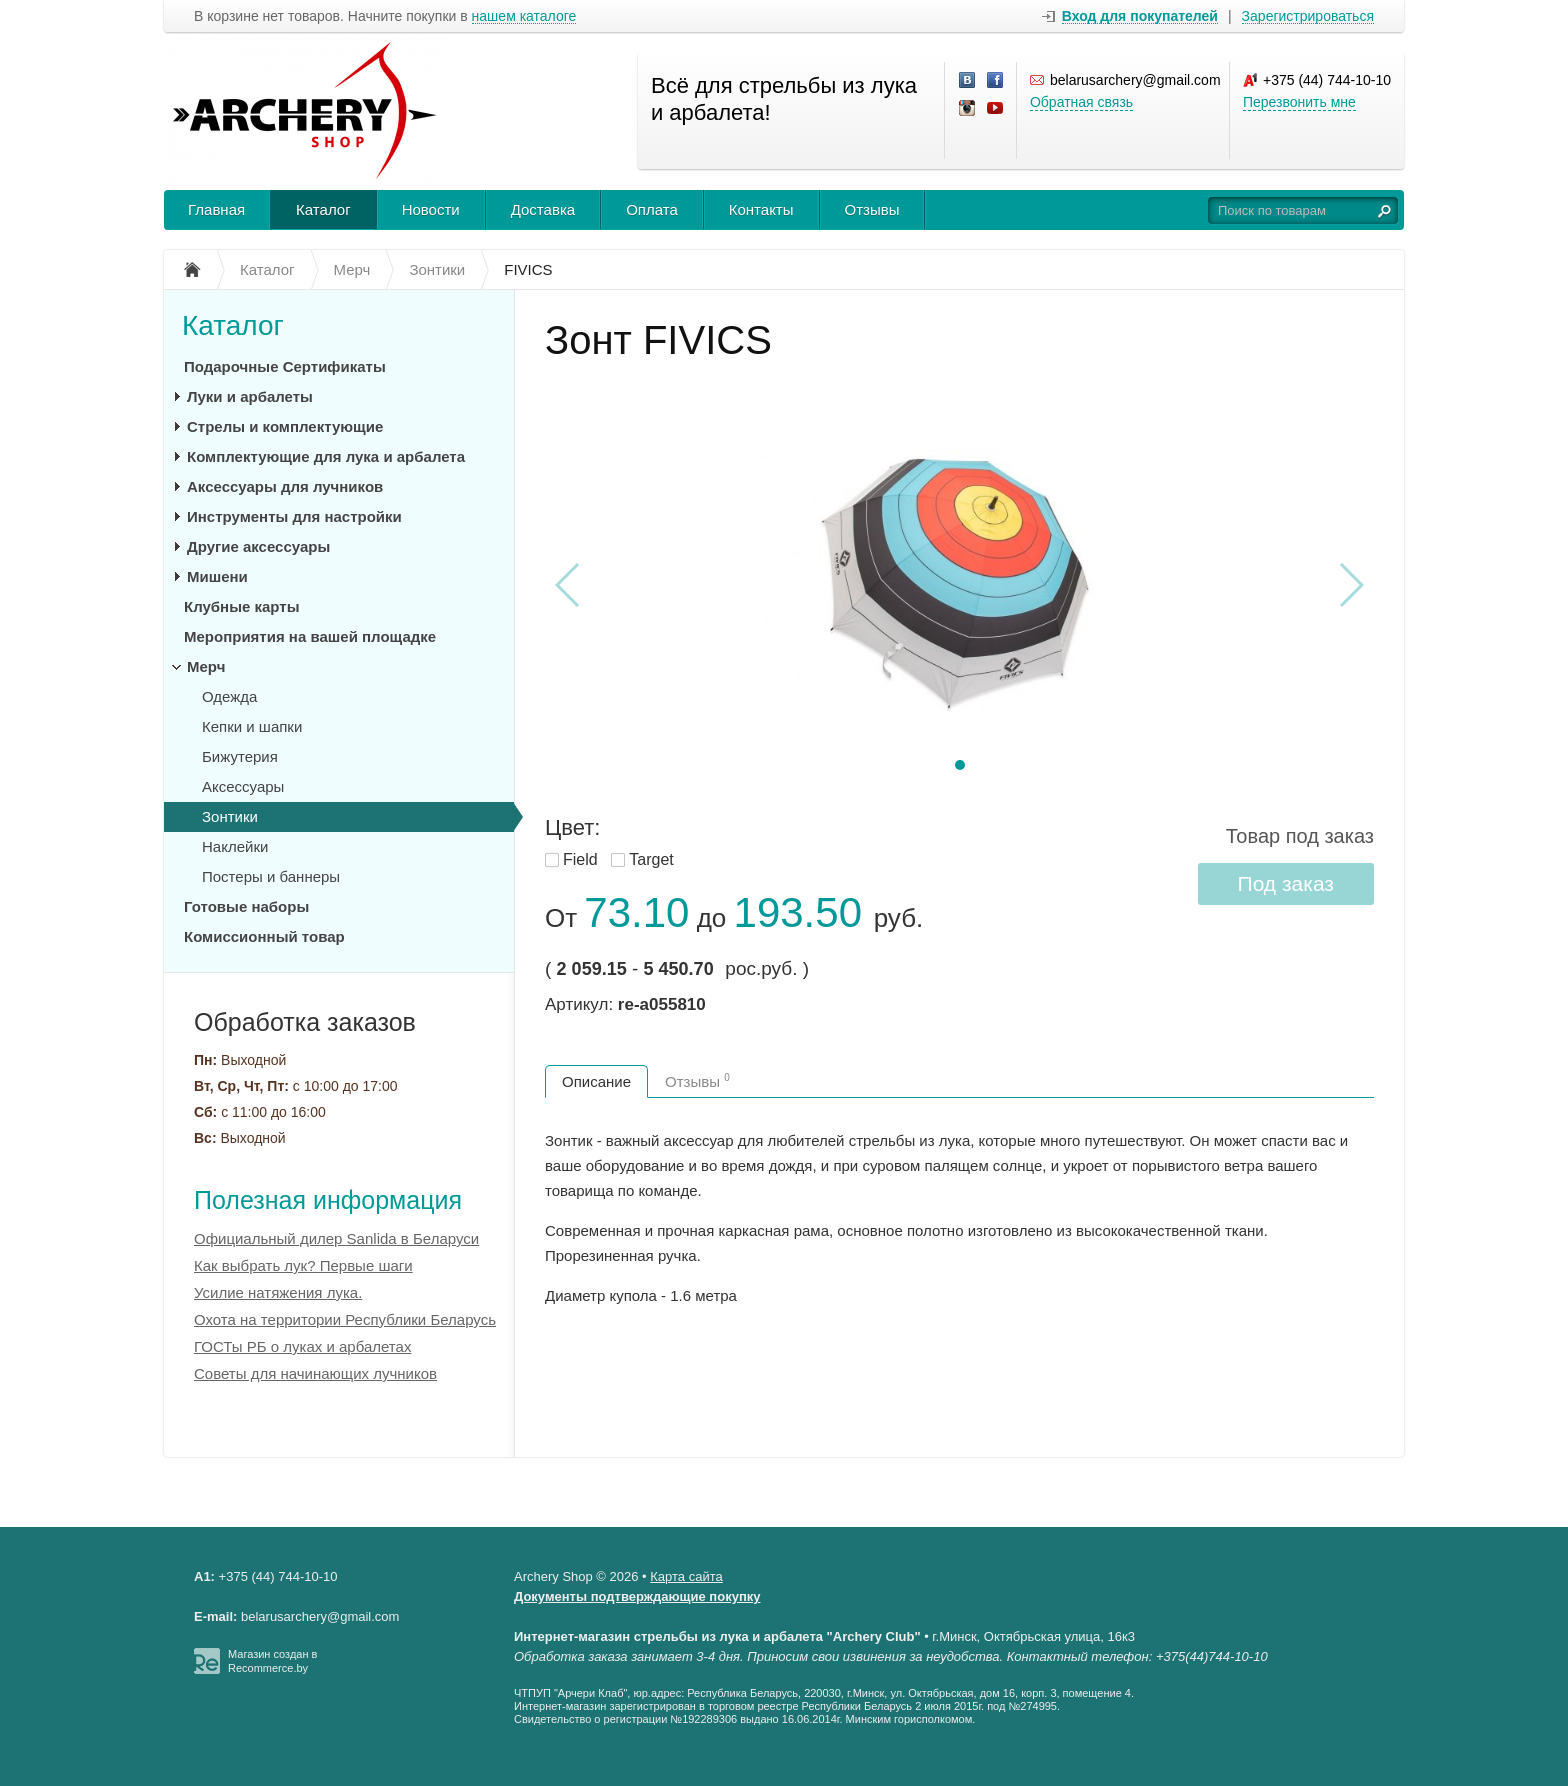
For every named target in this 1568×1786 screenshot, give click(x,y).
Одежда (229, 696)
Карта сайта (686, 1576)
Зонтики (230, 816)
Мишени (217, 576)
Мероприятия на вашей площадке (310, 636)
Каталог (323, 209)
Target (651, 859)
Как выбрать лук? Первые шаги (303, 1265)
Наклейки (235, 846)
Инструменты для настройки (294, 516)
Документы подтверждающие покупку (637, 1596)
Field (580, 859)
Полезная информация (328, 1200)
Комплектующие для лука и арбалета (326, 456)
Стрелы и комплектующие (285, 426)
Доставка (543, 209)
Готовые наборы (246, 906)
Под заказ (1286, 883)
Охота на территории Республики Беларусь (345, 1319)
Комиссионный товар (264, 936)
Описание (596, 1081)
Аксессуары (243, 786)
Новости (431, 209)
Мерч (206, 666)
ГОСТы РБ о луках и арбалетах (302, 1346)
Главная (216, 209)
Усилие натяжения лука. (278, 1292)
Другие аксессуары (258, 546)
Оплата (652, 209)
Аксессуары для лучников (285, 486)
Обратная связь (1081, 102)
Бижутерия (240, 756)
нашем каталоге (524, 16)
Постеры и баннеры (271, 876)
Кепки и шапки (252, 726)
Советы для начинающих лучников (315, 1373)
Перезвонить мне (1299, 102)
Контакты (761, 209)
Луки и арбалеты (250, 396)
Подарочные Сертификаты (285, 366)
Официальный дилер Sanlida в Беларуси (336, 1238)
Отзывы (872, 209)
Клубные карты (241, 606)
